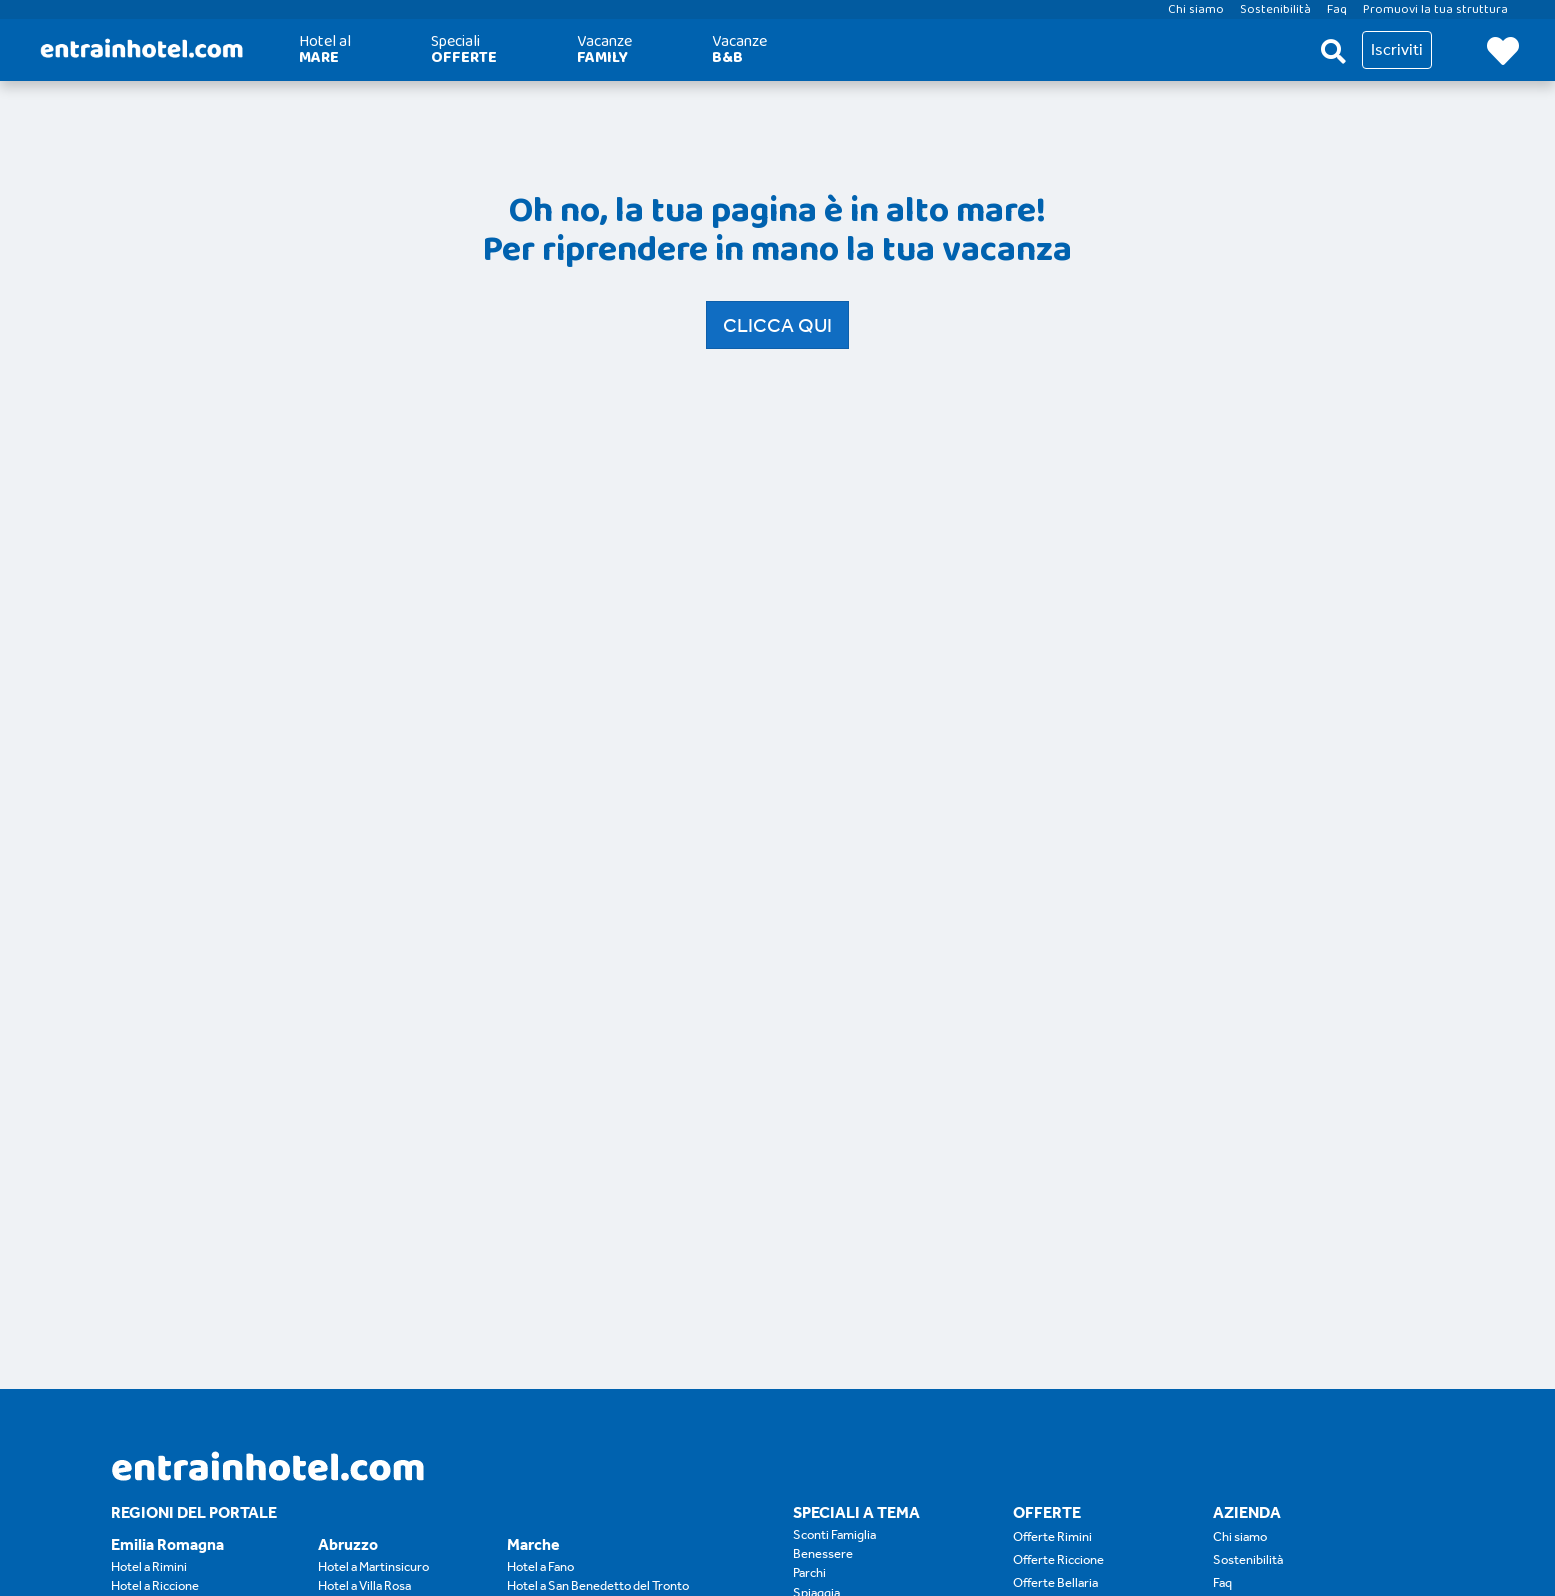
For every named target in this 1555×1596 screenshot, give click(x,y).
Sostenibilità (1248, 1559)
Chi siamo (1240, 1536)
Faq (1222, 1582)
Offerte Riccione (1058, 1559)
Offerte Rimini (1052, 1536)
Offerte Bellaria (1055, 1582)
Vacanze (604, 49)
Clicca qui (777, 325)
